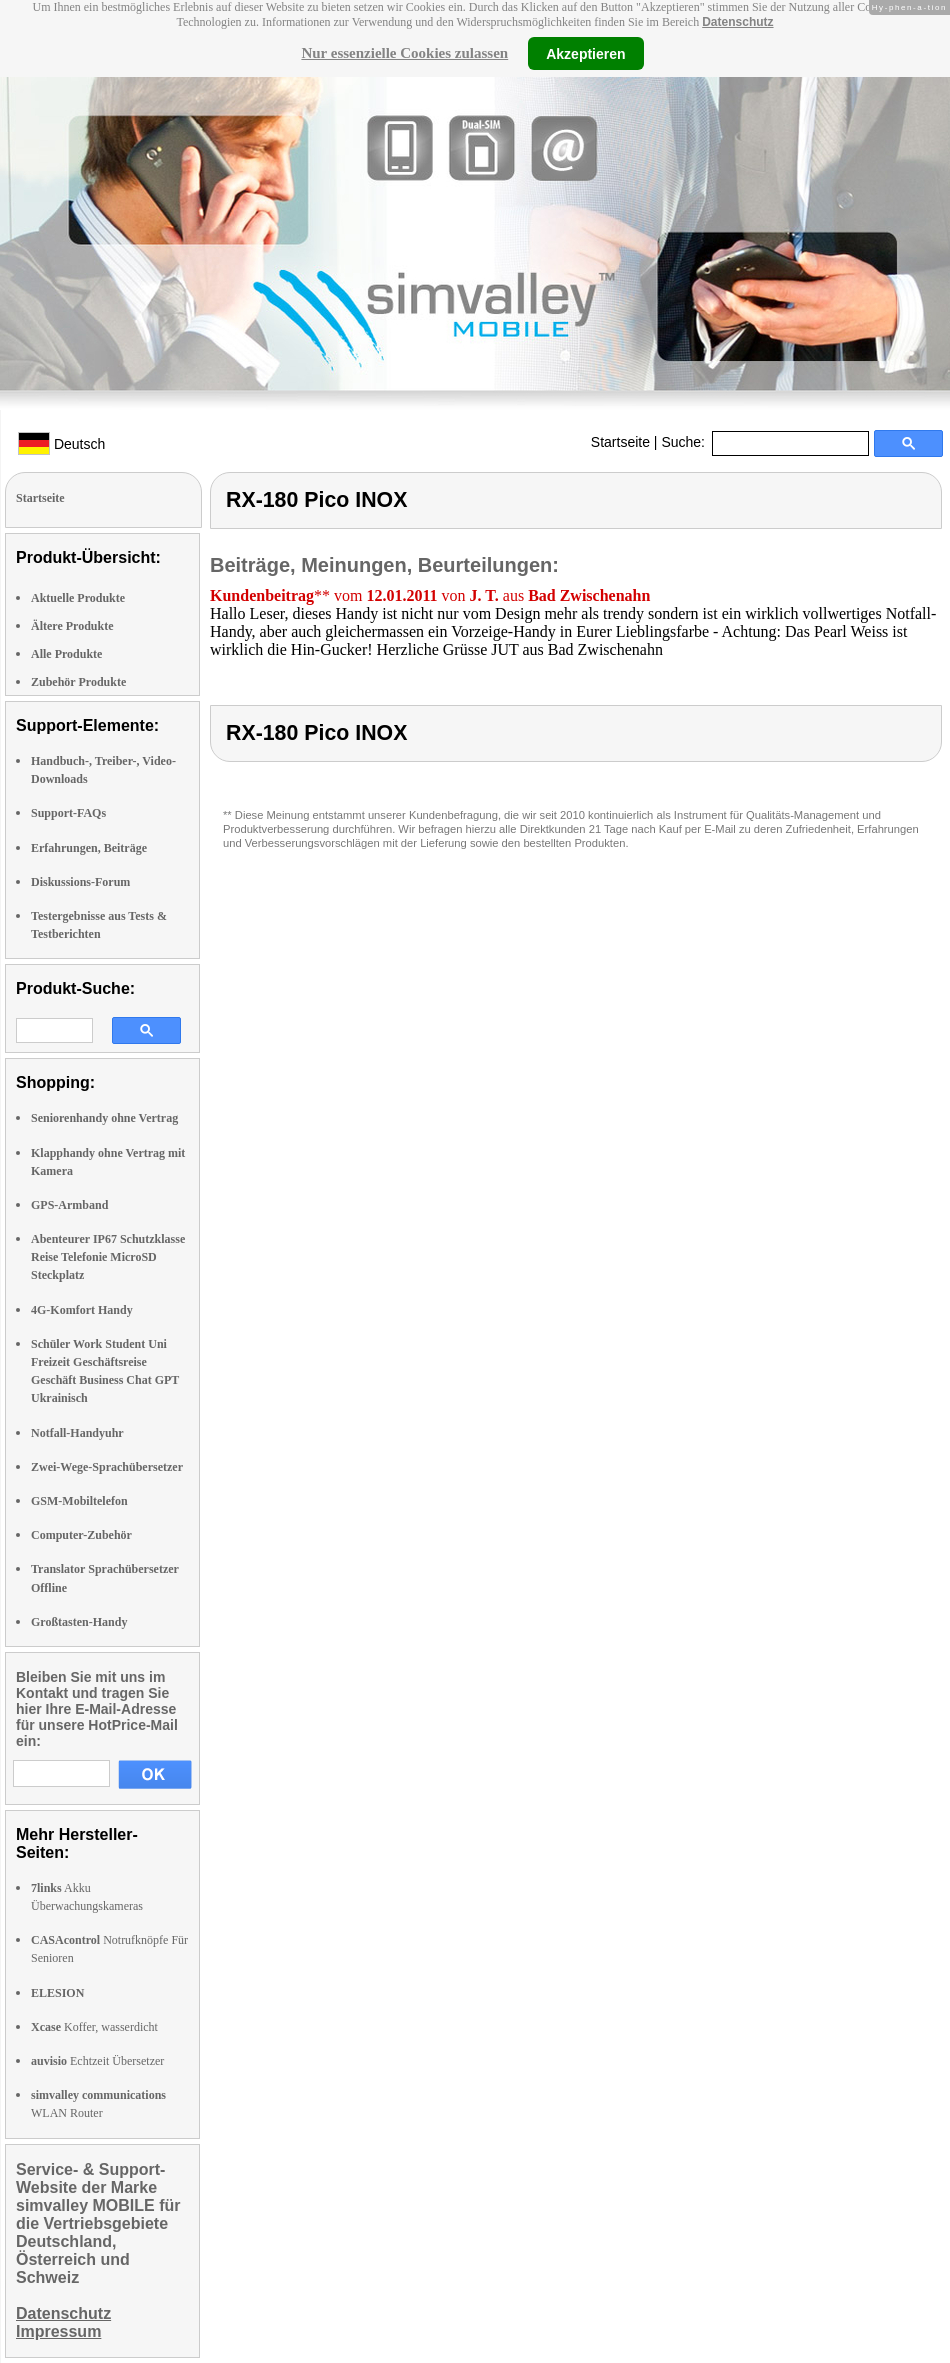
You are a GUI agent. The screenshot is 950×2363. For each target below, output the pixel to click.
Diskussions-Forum (80, 882)
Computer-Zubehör (81, 1535)
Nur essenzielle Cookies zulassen (404, 53)
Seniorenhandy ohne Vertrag (104, 1118)
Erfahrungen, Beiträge (89, 848)
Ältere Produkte (72, 626)
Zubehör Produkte (78, 682)
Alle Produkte (66, 654)
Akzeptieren (585, 53)
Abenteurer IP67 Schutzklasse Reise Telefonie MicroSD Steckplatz (108, 1257)
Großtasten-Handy (79, 1622)
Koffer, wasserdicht (94, 2027)
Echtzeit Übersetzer (97, 2061)
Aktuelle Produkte (78, 598)
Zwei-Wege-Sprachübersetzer (107, 1467)
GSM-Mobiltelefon (79, 1501)
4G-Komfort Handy (82, 1310)
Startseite (620, 442)
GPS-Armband (69, 1205)
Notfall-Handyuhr (77, 1433)
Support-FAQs (68, 813)
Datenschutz (737, 22)
